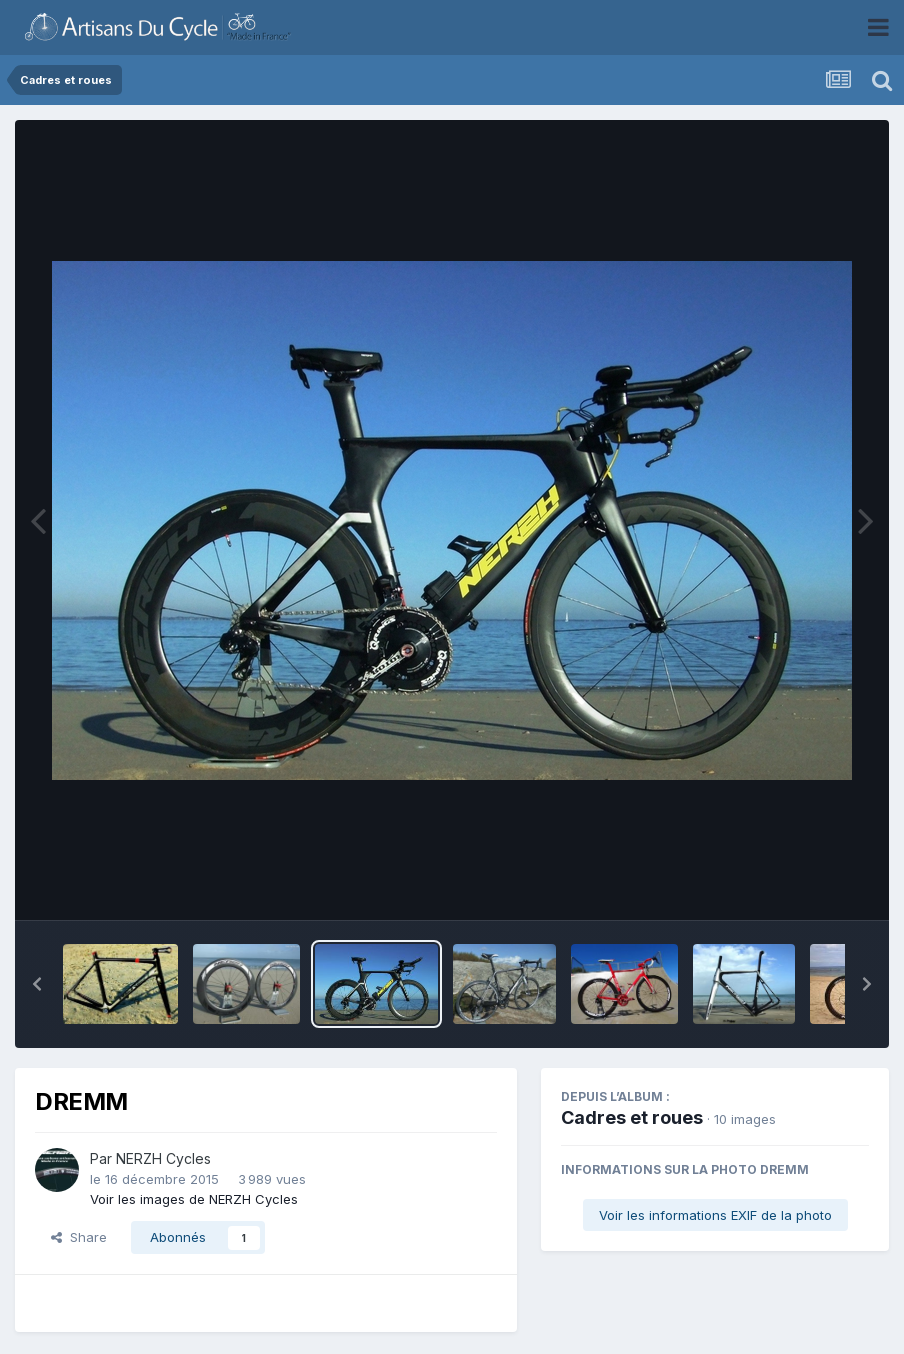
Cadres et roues (632, 1117)
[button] (37, 984)
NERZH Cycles (163, 1158)
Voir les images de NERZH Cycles (194, 1199)
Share (79, 1237)
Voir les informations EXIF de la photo (715, 1215)
